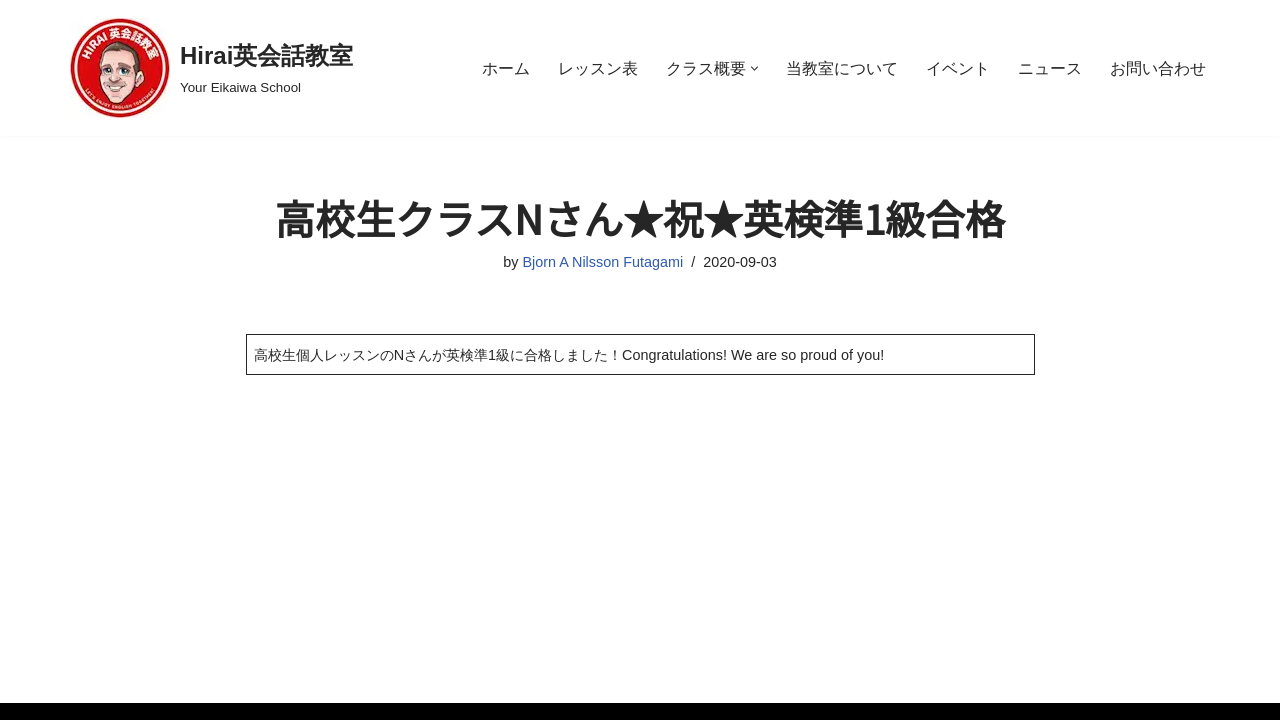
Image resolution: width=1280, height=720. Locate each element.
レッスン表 (598, 68)
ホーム (506, 68)
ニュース (1050, 68)
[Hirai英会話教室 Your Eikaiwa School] (211, 68)
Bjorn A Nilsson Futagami (602, 262)
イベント (958, 68)
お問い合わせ (1158, 68)
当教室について (842, 68)
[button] (754, 68)
